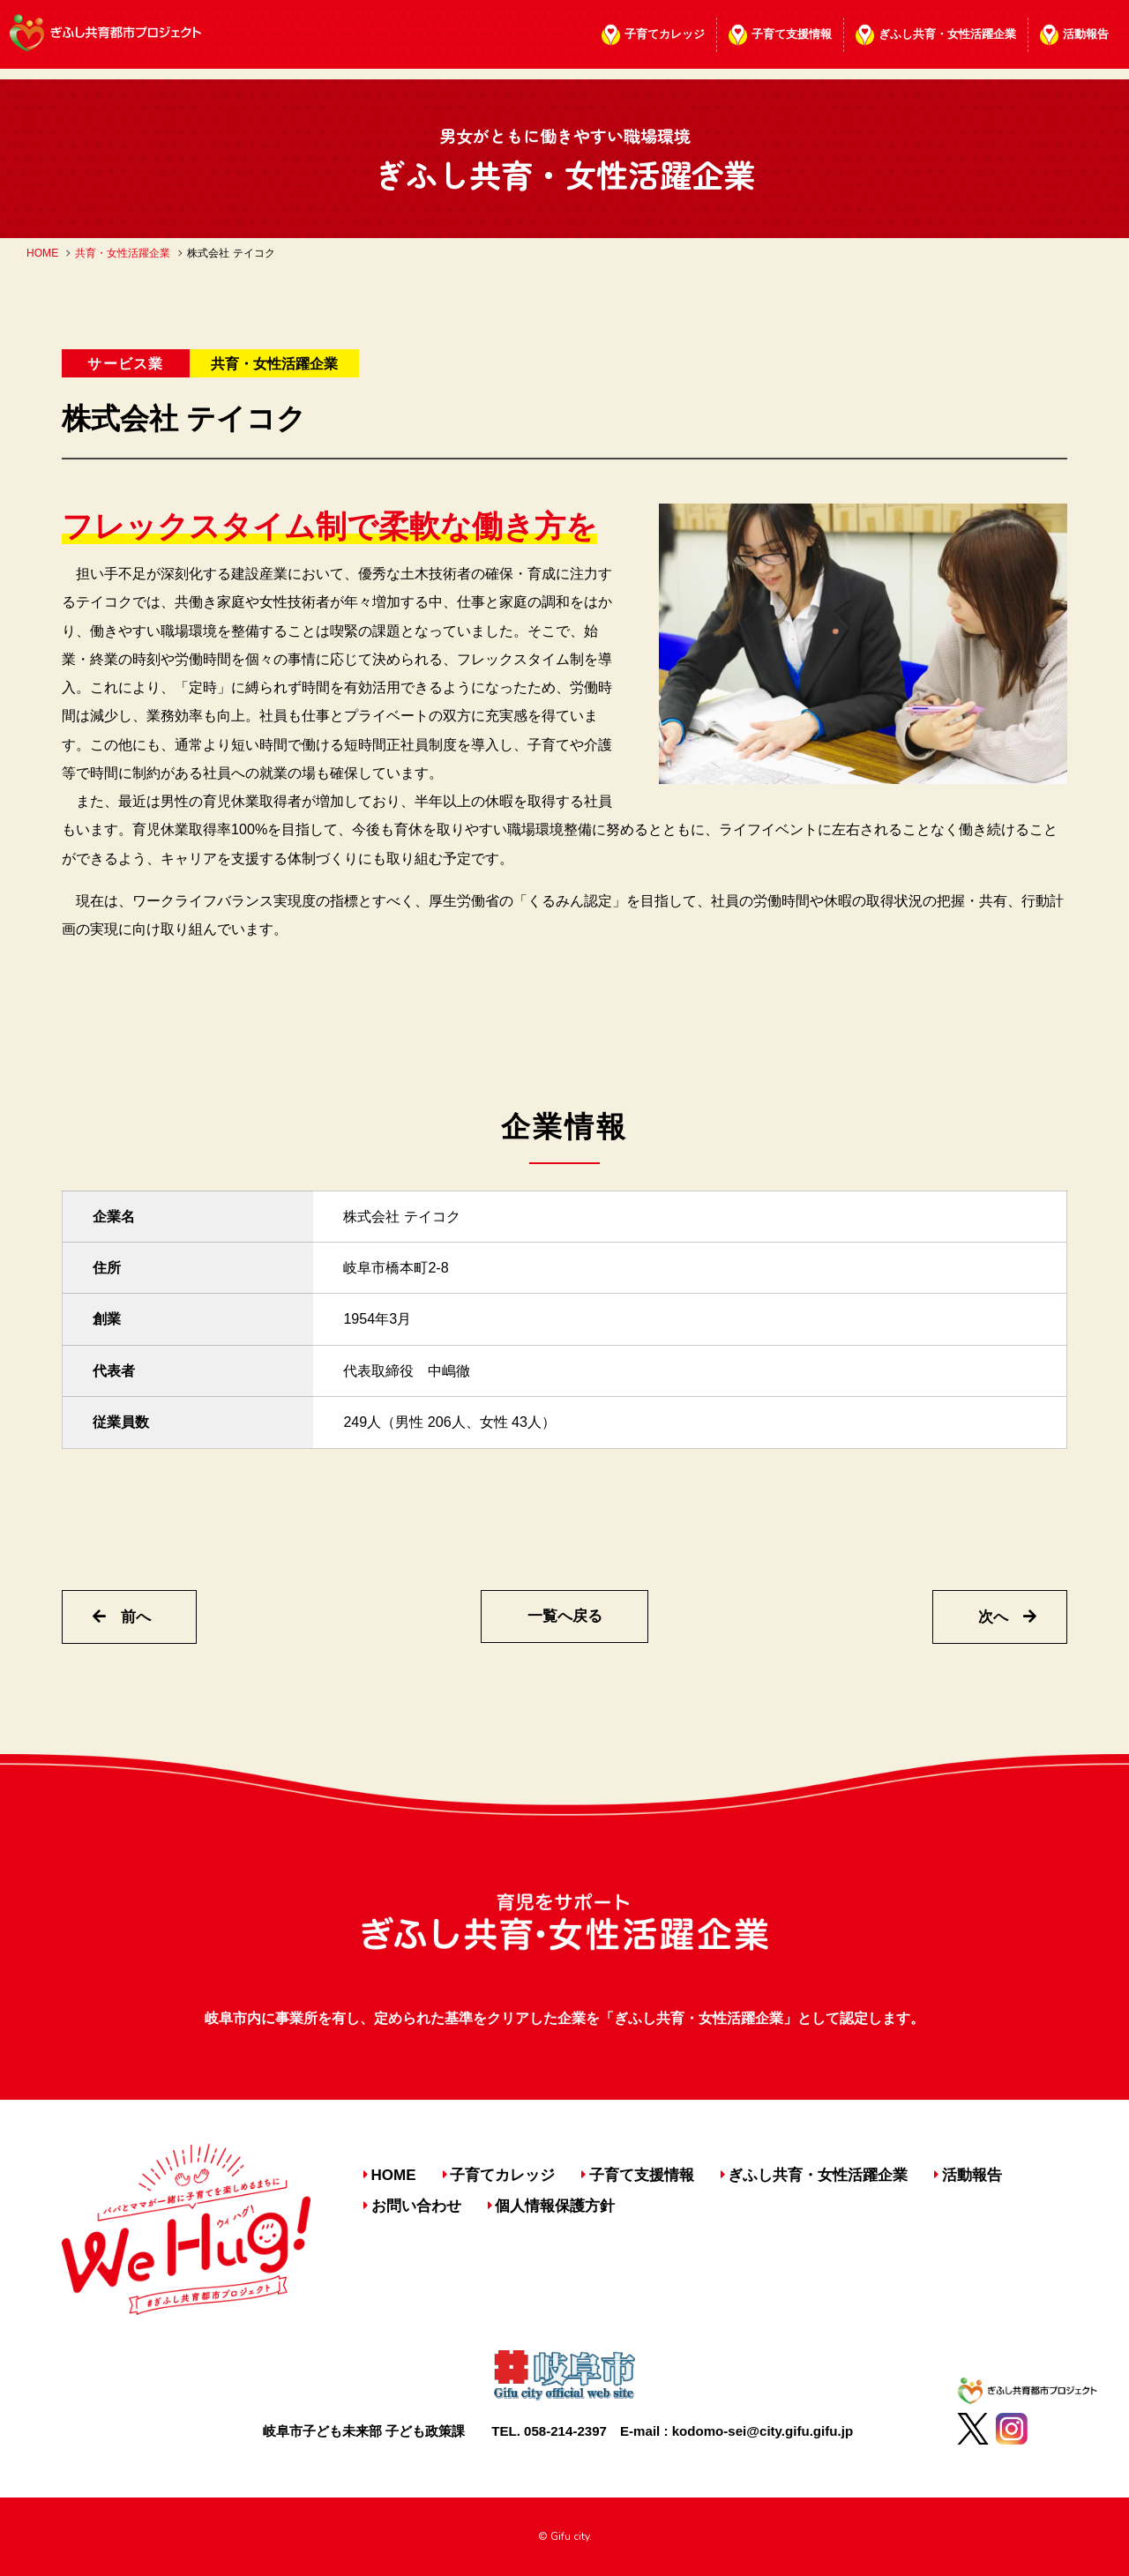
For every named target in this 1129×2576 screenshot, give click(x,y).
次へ (1007, 1617)
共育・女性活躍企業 (122, 253)
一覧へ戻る (564, 1616)
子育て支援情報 (791, 34)
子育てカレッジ (664, 34)
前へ (122, 1617)
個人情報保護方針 (555, 2206)
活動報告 (1086, 34)
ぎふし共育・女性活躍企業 (947, 34)
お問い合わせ (416, 2206)
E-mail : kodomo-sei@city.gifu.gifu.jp (736, 2430)
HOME (42, 253)
